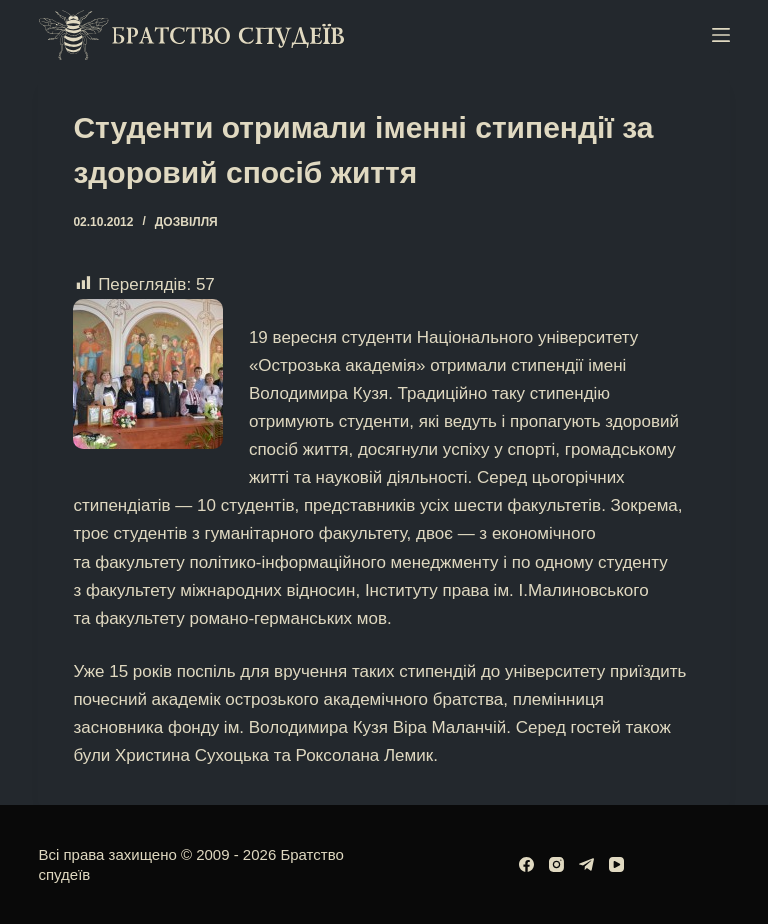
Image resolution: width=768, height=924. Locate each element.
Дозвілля (186, 222)
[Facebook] (526, 864)
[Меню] (721, 35)
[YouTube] (616, 864)
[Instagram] (556, 864)
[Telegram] (586, 864)
